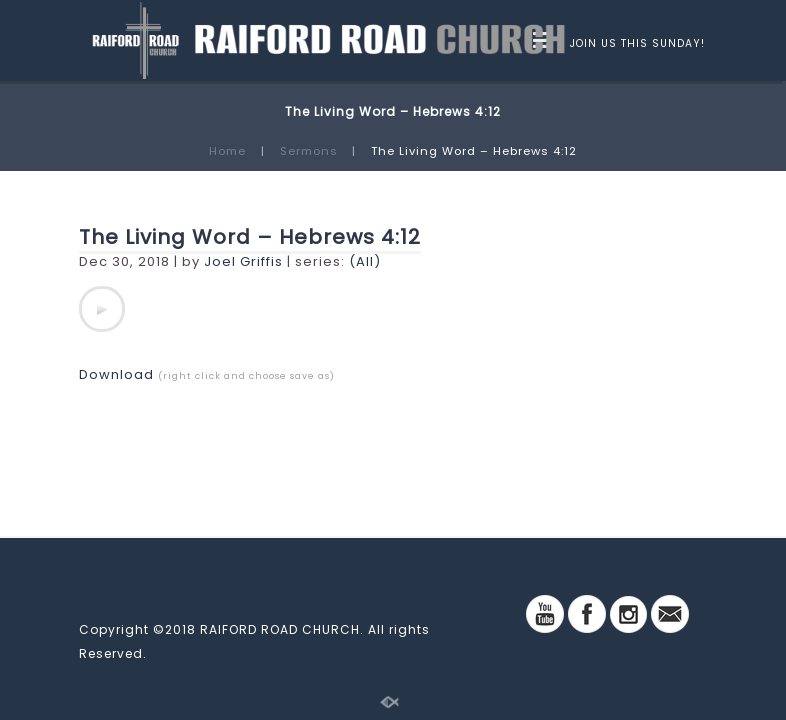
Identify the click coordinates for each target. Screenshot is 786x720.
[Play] (102, 309)
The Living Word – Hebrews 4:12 (250, 237)
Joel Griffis (243, 261)
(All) (365, 261)
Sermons (309, 151)
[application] (102, 309)
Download (116, 374)
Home (227, 151)
